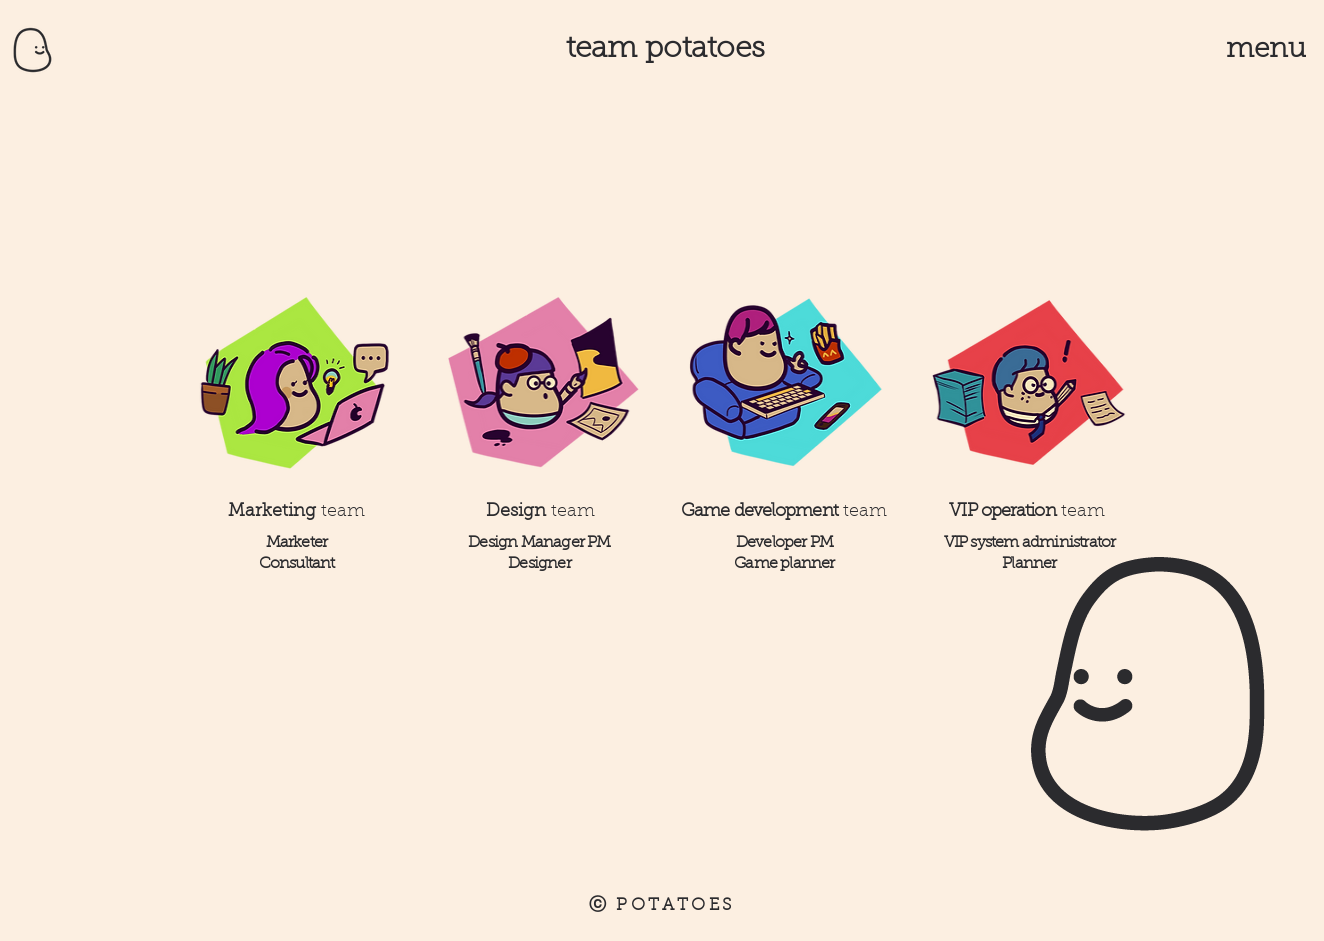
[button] (1266, 49)
